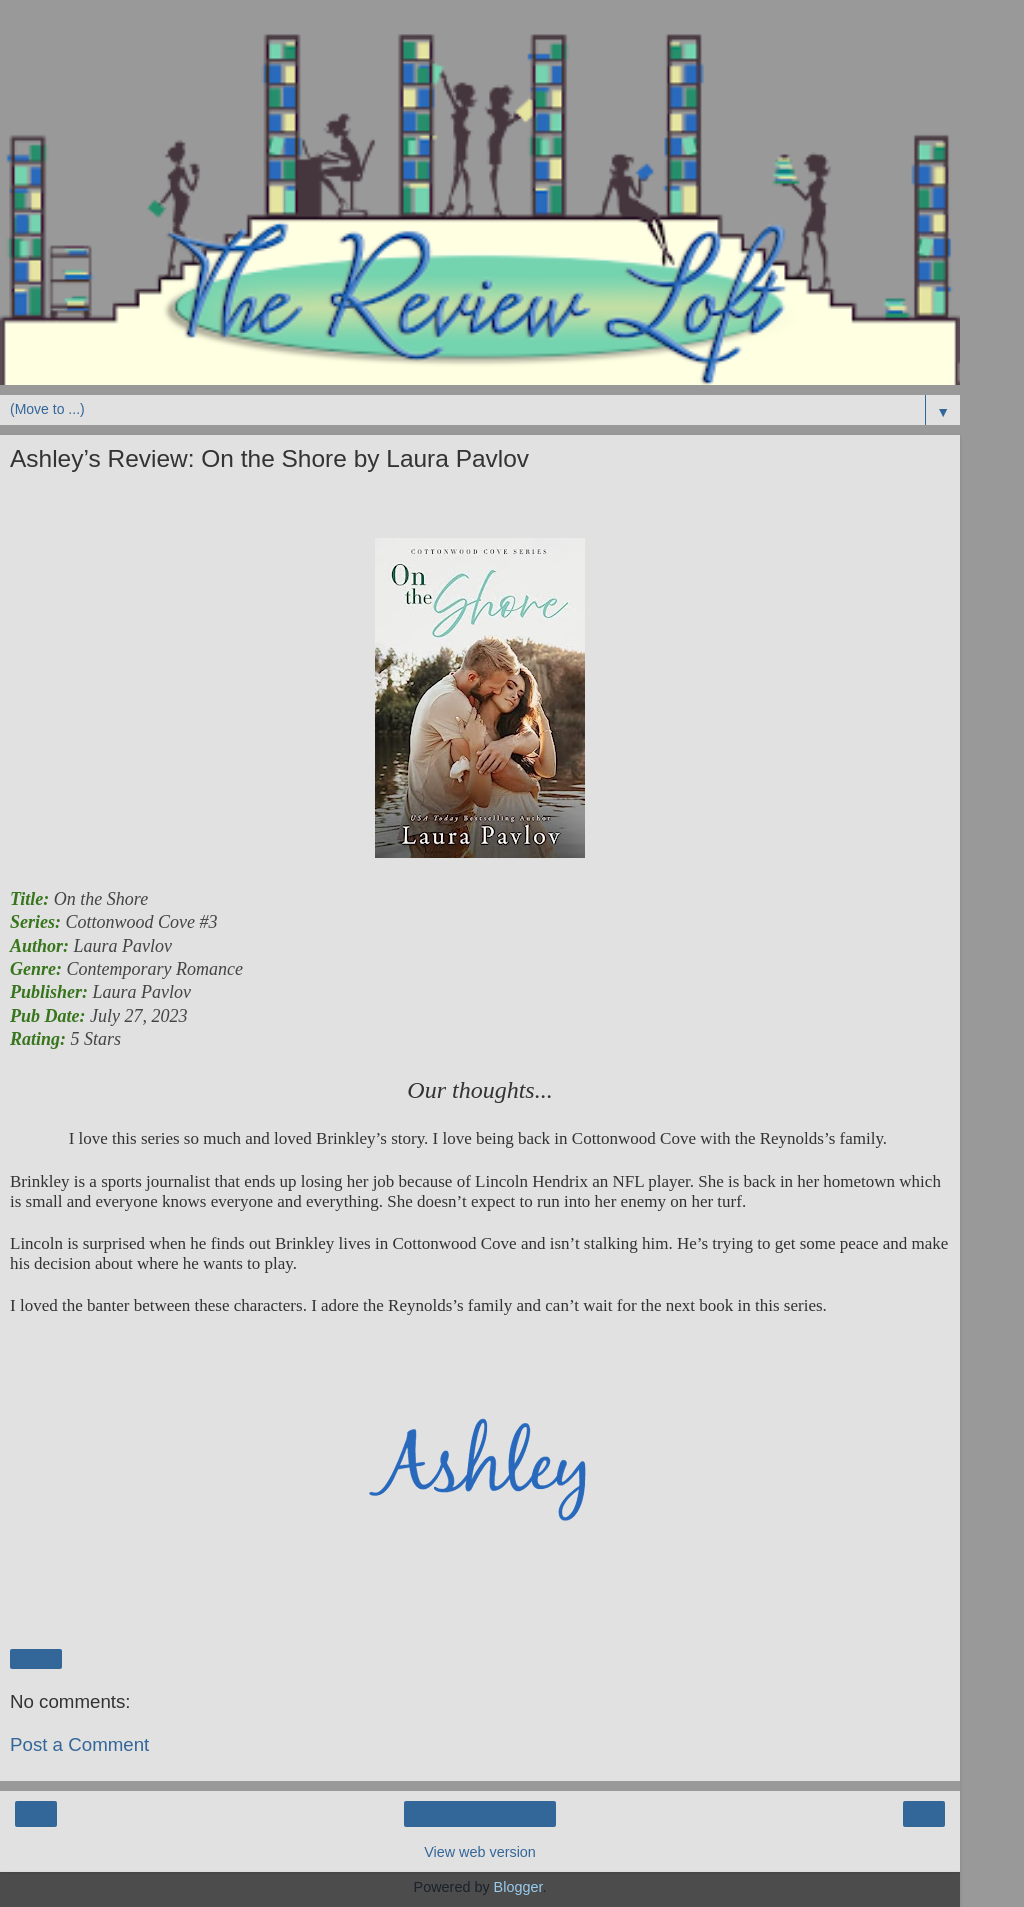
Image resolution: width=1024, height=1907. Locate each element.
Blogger (518, 1887)
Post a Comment (79, 1744)
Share (36, 1659)
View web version (480, 1852)
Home (480, 1814)
